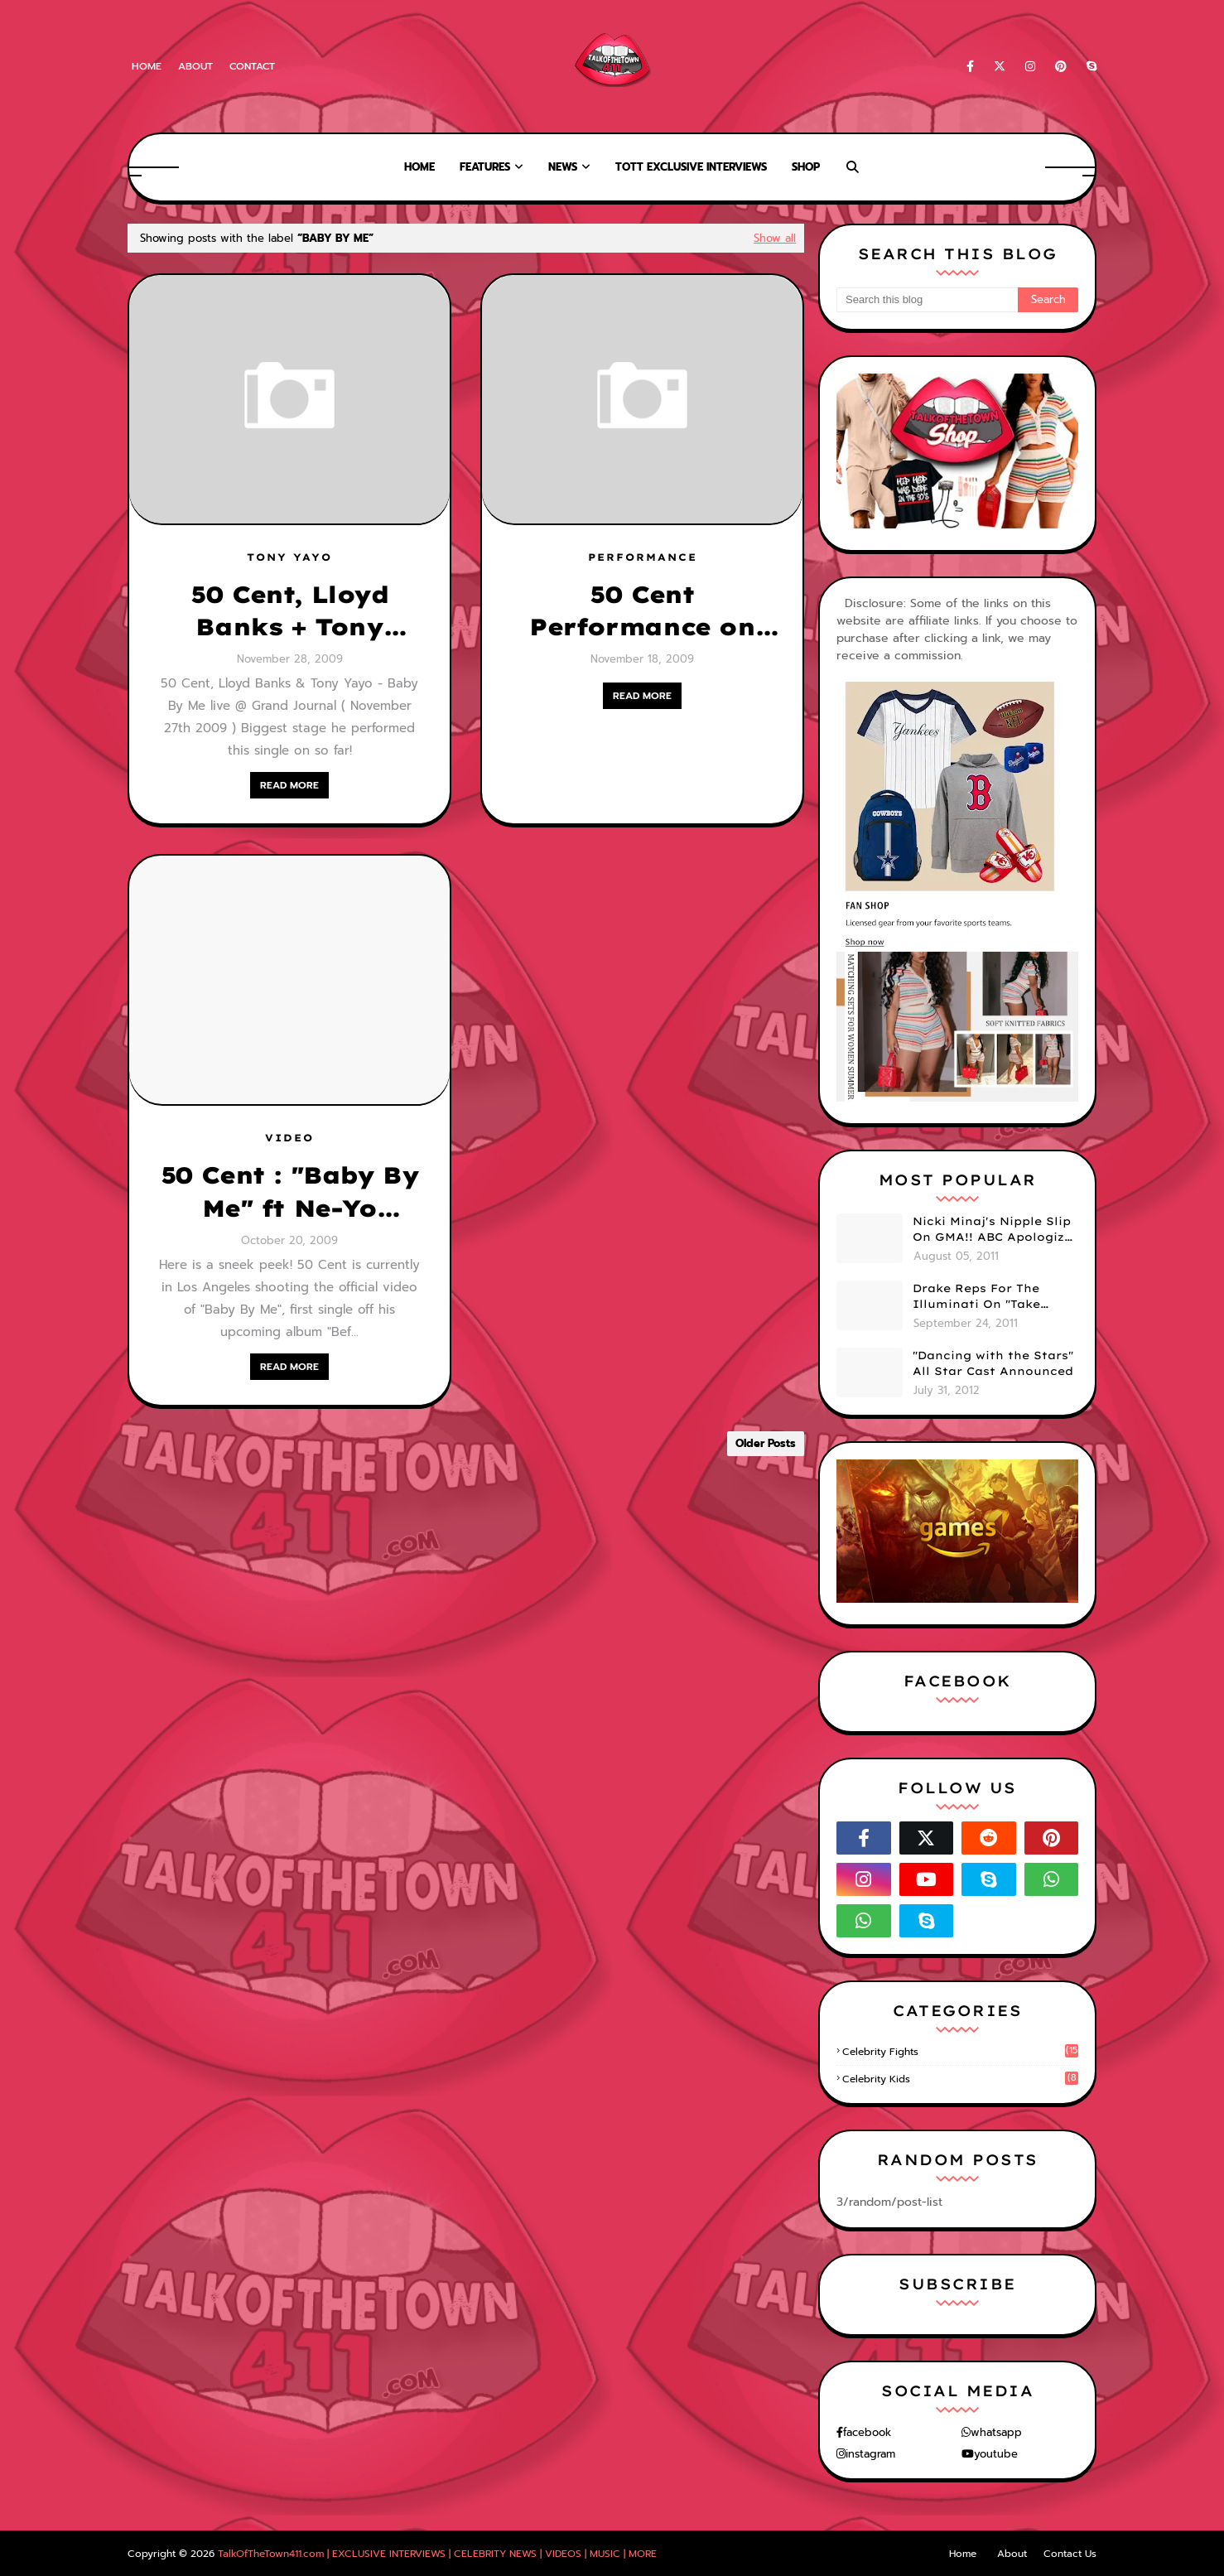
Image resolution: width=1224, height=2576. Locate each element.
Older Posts (765, 1443)
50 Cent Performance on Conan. (641, 611)
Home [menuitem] (419, 167)
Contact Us (1069, 2553)
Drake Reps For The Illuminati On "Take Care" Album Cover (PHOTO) (976, 1297)
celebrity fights (960, 2051)
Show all (775, 238)
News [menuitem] (562, 167)
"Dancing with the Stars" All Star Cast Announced (993, 1363)
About (195, 66)
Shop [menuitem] (806, 167)
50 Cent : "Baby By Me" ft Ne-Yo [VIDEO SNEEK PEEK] (290, 1191)
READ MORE (289, 785)
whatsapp (996, 2432)
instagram (870, 2454)
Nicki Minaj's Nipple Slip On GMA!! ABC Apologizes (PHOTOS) (995, 1230)
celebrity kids (960, 2079)
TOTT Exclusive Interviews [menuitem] (691, 167)
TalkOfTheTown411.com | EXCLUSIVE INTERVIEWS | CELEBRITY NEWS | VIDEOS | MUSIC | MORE (437, 2553)
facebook (867, 2432)
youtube (996, 2454)
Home (146, 66)
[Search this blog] (927, 299)
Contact (252, 66)
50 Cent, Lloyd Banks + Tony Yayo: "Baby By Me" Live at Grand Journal (289, 611)
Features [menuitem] (485, 167)
